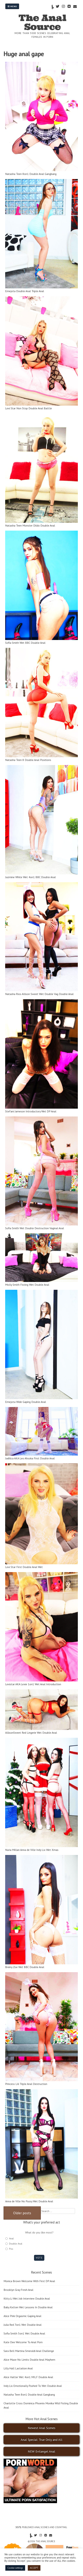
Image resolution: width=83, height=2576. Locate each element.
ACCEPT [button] (34, 2567)
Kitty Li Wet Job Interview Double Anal (27, 2298)
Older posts (22, 2212)
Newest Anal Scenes (41, 2428)
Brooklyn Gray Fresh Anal (18, 2289)
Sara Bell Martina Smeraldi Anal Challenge (29, 2350)
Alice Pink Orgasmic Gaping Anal (22, 2316)
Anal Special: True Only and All (41, 2439)
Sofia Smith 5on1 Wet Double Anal (24, 2333)
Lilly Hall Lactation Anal (18, 2368)
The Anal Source (42, 22)
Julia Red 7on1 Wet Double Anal (23, 2324)
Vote (39, 2257)
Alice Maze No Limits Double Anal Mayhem (29, 2359)
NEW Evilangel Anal (41, 2451)
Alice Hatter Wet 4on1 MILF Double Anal (28, 2377)
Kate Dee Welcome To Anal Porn (23, 2342)
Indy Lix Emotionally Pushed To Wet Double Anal (33, 2385)
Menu (12, 6)
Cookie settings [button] (15, 2567)
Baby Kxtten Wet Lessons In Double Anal (28, 2307)
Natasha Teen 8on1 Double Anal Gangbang (29, 2394)
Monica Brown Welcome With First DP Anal (29, 2281)
